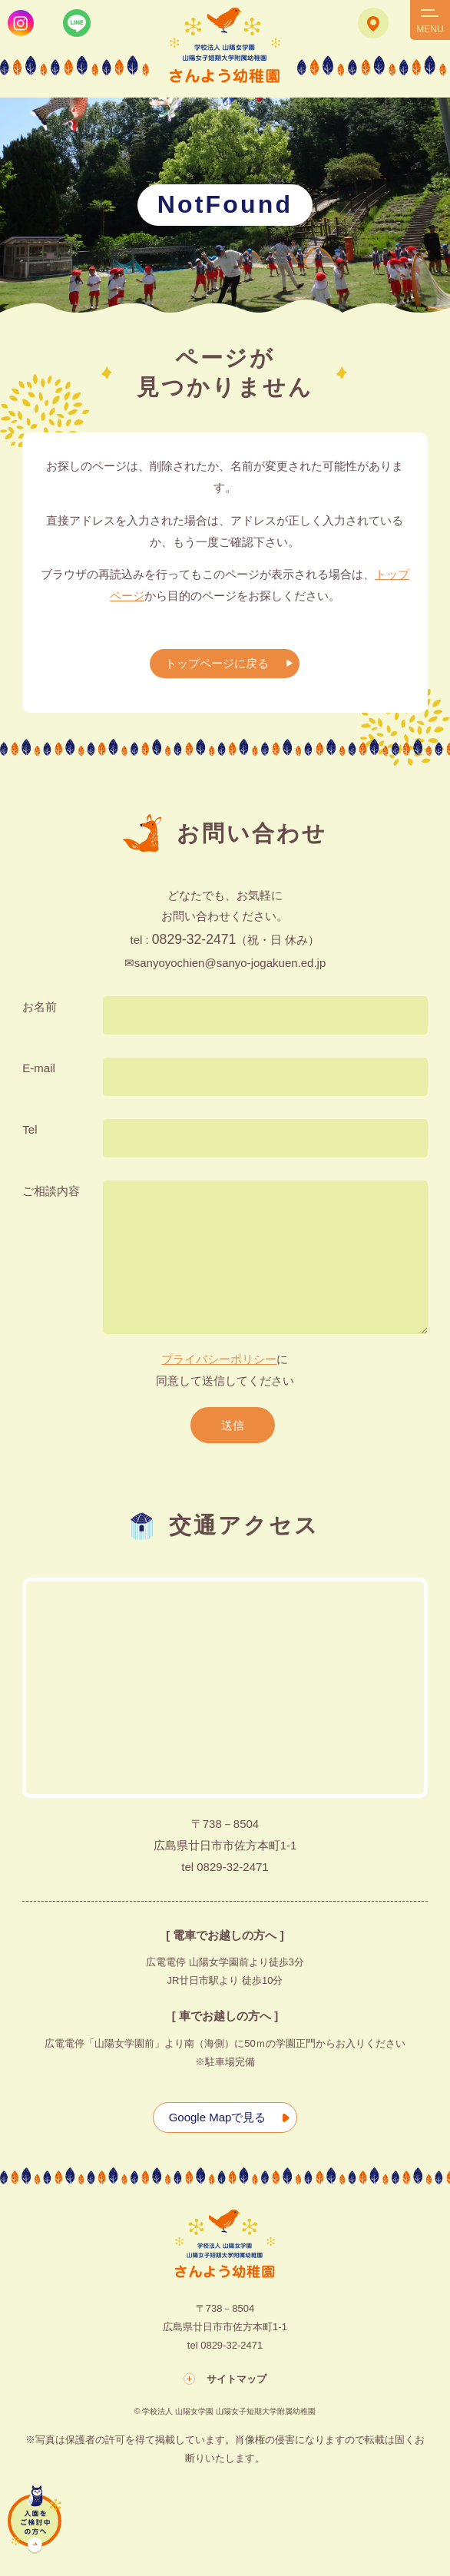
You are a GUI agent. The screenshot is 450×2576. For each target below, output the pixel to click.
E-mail (38, 1067)
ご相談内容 (51, 1190)
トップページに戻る (217, 663)
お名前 (39, 1006)
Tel (29, 1129)
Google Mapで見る (217, 2117)
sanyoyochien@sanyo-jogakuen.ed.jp (230, 962)
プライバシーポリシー (218, 1359)
